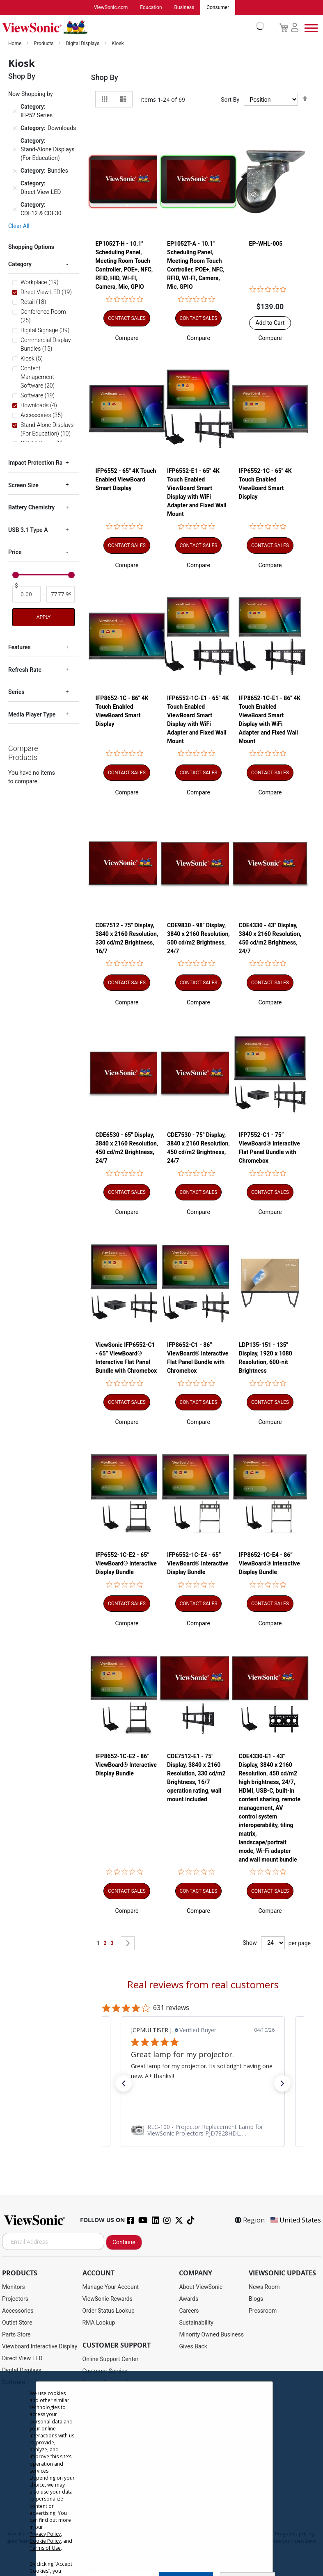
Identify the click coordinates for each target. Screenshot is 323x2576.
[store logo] (131, 28)
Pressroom (263, 2311)
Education (151, 8)
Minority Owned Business (211, 2335)
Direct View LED (22, 2358)
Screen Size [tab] (23, 485)
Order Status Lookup (108, 2311)
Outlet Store (17, 2323)
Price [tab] (15, 552)
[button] (126, 338)
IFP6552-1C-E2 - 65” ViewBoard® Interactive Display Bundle (126, 1564)
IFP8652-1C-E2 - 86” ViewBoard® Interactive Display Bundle (126, 1765)
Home (15, 44)
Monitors (13, 2287)
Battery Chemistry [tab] (31, 507)
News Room (264, 2287)
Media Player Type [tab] (31, 715)
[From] (26, 594)
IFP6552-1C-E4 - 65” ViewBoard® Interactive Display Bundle (197, 1564)
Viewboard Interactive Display (39, 2346)
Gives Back (193, 2346)
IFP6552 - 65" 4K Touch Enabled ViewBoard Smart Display (126, 480)
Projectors (15, 2299)
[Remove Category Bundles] (14, 171)
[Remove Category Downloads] (14, 128)
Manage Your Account (110, 2287)
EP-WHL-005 (266, 244)
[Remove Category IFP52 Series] (14, 111)
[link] (203, 2130)
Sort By (230, 100)
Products (44, 44)
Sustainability (196, 2323)
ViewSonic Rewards (107, 2299)
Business (184, 8)
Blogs (256, 2299)
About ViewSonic (200, 2287)
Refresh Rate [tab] (24, 670)
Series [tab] (16, 692)
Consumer (217, 8)
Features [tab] (19, 647)
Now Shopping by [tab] (30, 94)
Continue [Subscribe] (123, 2242)
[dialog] (161, 2473)
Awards (188, 2299)
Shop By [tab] (104, 77)
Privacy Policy (45, 2533)
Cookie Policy (45, 2540)
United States (295, 2220)
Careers (189, 2311)
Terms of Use (45, 2547)
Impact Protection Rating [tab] (40, 463)
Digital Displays (83, 44)
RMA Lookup (98, 2323)
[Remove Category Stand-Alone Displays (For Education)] (14, 150)
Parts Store (16, 2335)
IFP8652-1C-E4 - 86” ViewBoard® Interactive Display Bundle (269, 1564)
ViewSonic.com (111, 8)
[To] (60, 594)
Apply (43, 618)
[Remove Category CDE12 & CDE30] (14, 209)
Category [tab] (20, 264)
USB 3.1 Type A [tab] (28, 530)
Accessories (17, 2311)
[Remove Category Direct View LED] (14, 188)
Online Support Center (110, 2359)
